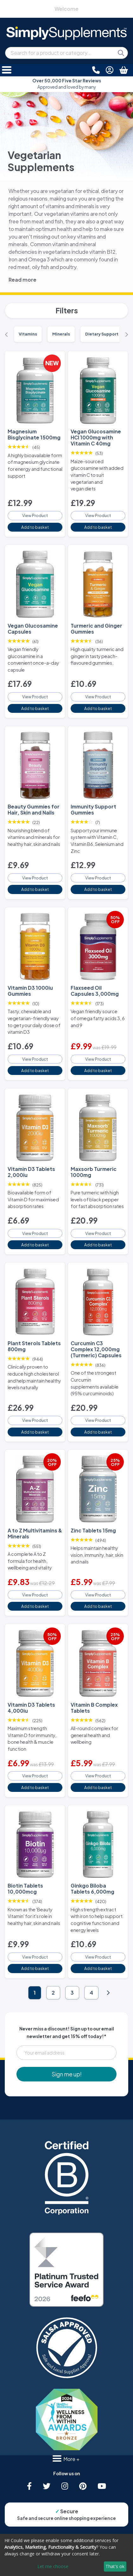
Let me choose (52, 2566)
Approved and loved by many (66, 84)
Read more (22, 279)
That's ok (114, 2566)
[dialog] (66, 2555)
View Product (35, 515)
